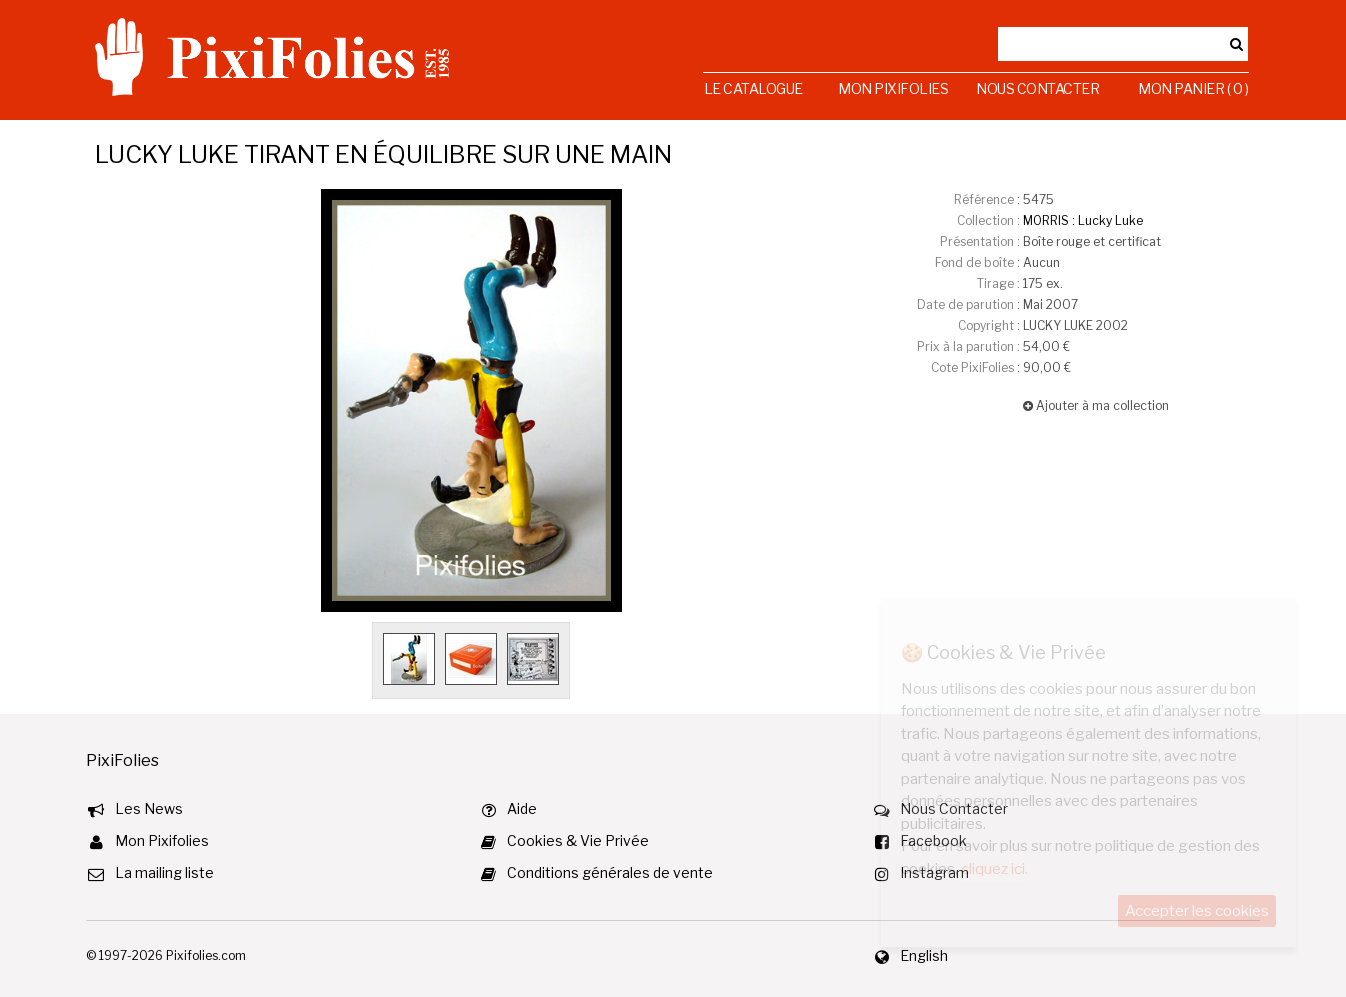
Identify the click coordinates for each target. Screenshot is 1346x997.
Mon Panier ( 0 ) (1193, 88)
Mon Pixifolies (893, 88)
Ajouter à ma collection (1096, 405)
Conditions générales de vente (610, 872)
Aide (522, 808)
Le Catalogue (753, 88)
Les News (149, 808)
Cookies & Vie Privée (578, 840)
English (924, 955)
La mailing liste (164, 872)
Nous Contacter (1037, 88)
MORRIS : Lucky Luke (1083, 220)
